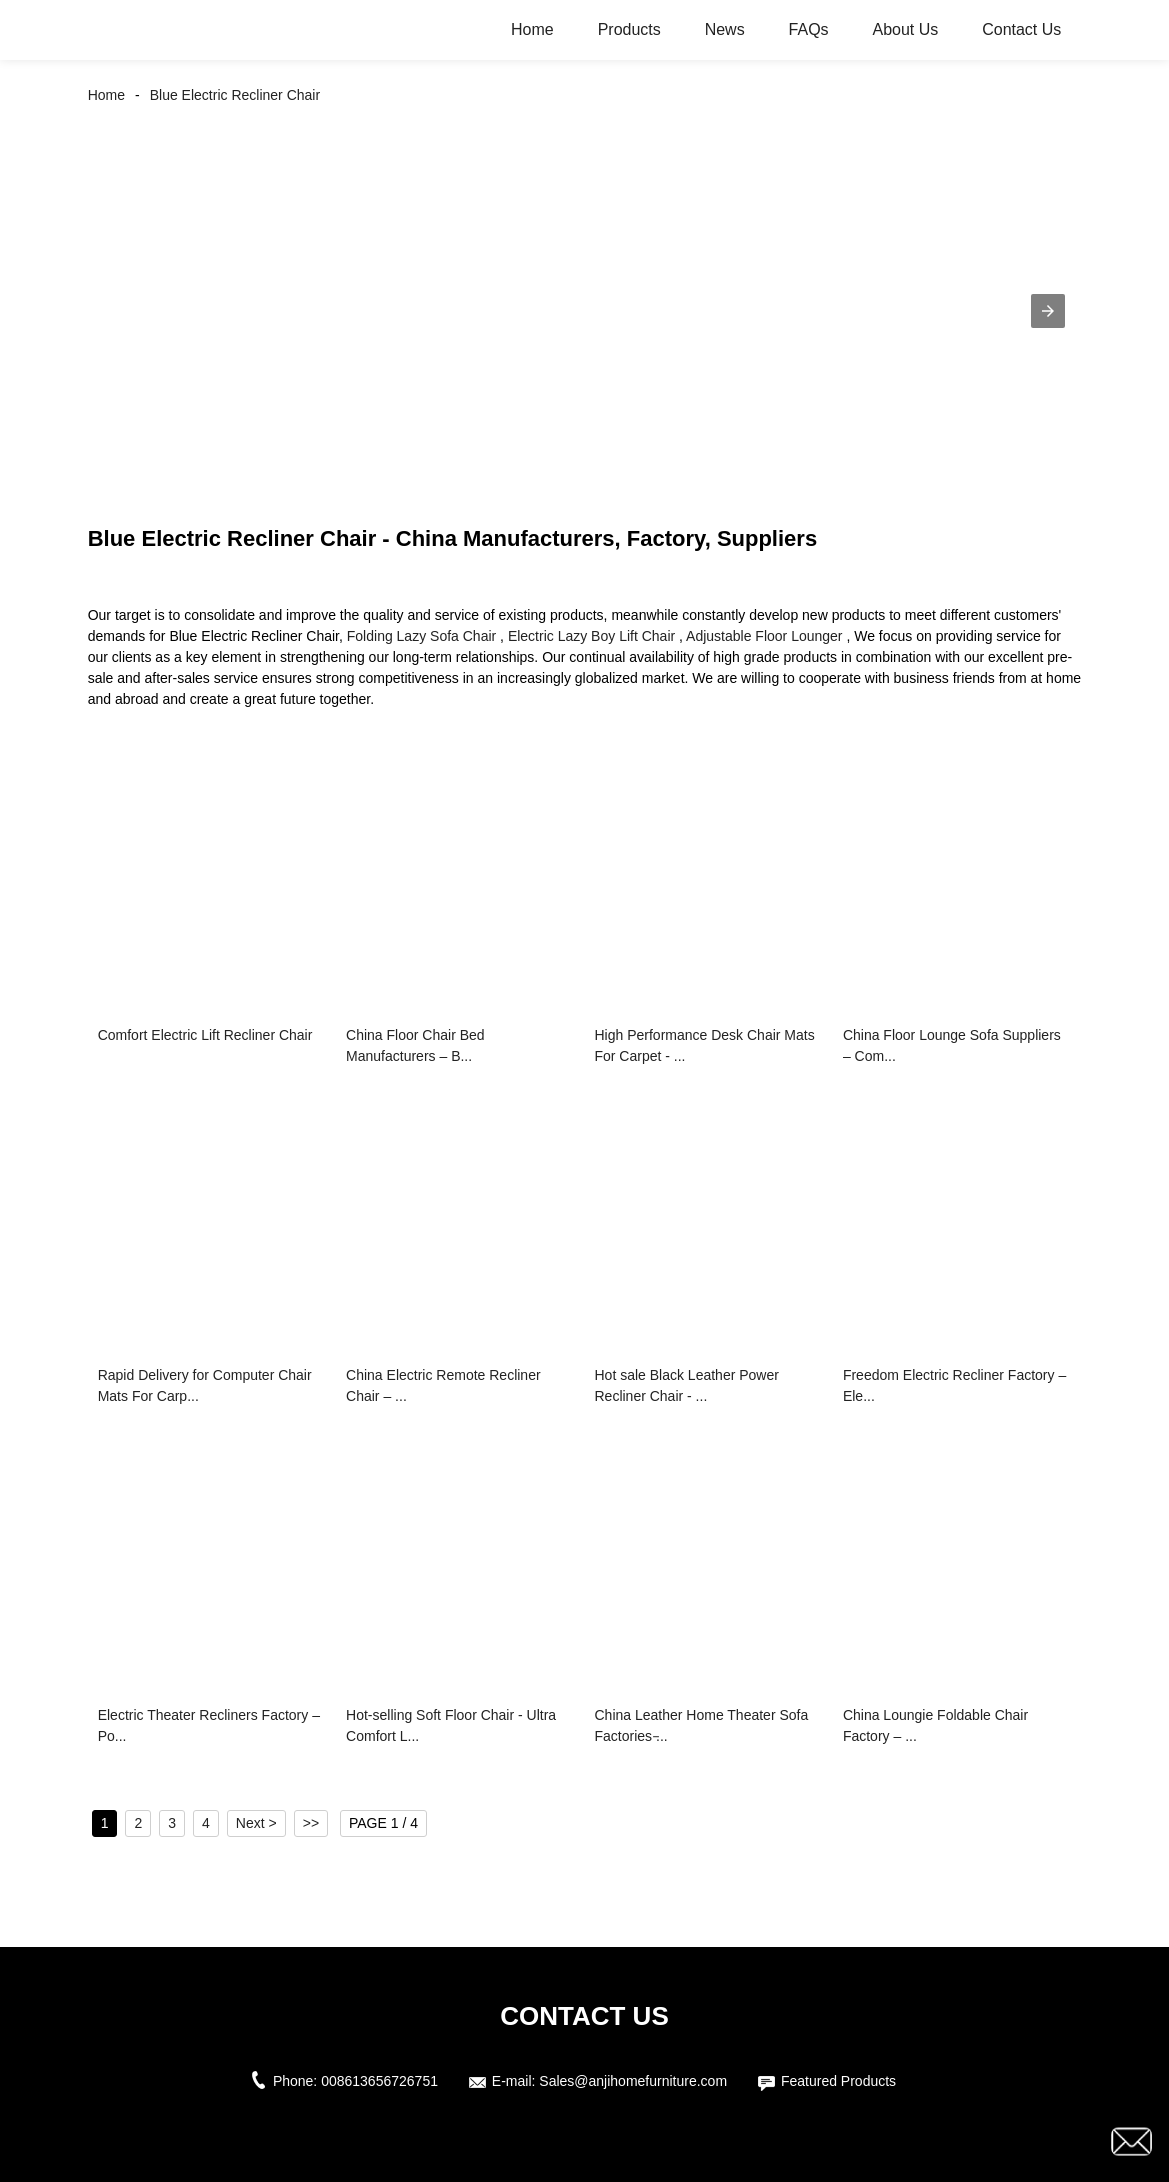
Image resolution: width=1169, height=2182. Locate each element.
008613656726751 (379, 2081)
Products (629, 29)
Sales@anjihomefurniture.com (633, 2081)
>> (311, 1823)
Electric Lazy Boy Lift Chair (591, 636)
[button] (1048, 311)
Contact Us (1021, 29)
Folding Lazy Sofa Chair (421, 636)
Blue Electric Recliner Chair (235, 95)
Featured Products (838, 2081)
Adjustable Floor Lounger (764, 636)
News (725, 29)
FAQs (809, 29)
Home (532, 29)
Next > (256, 1823)
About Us (905, 29)
